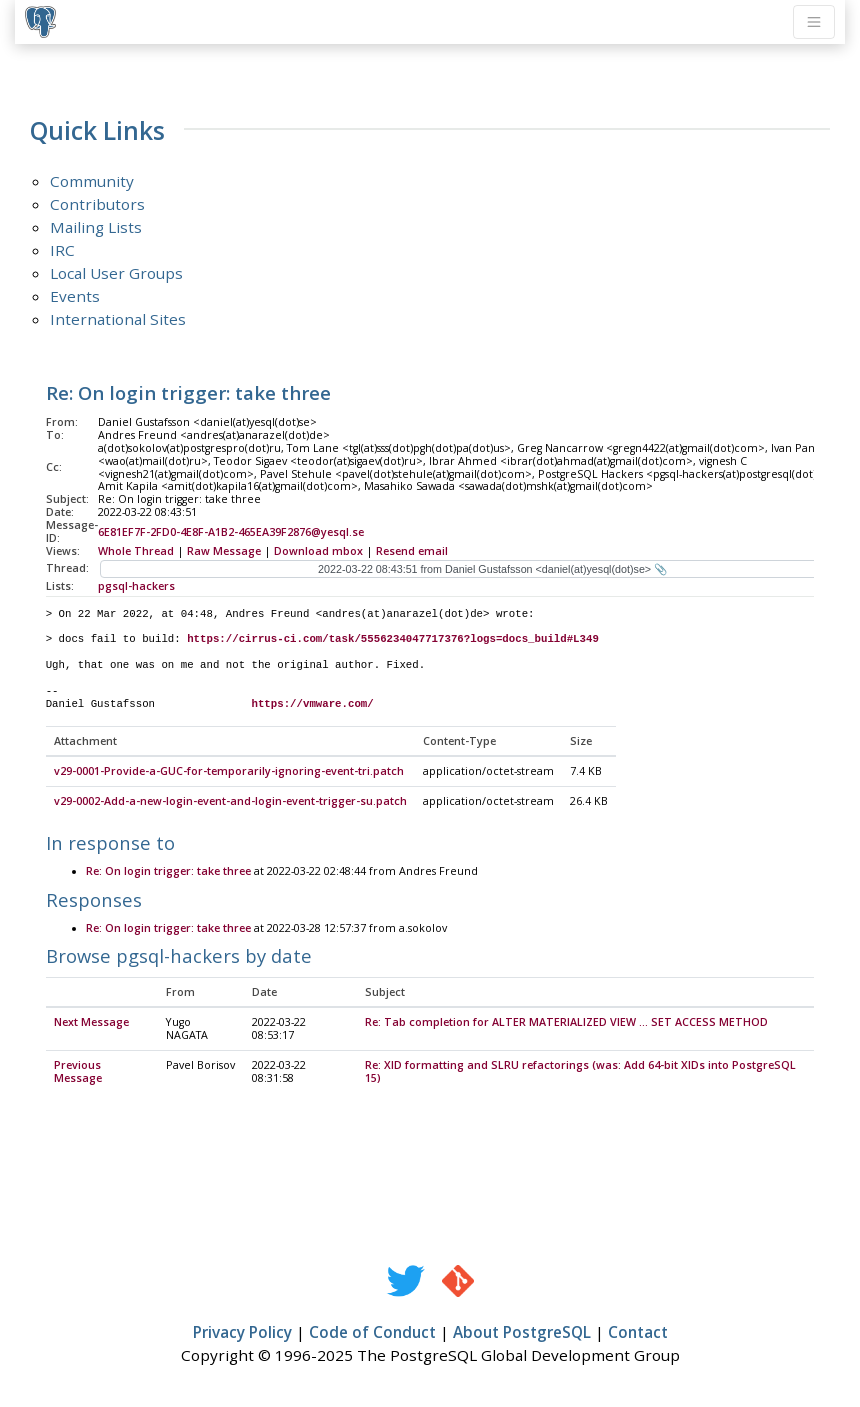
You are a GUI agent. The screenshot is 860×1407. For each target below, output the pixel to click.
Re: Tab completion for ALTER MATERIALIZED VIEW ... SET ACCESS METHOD (566, 1023)
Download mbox (318, 551)
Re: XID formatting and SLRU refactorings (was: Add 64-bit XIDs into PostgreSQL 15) (580, 1072)
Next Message (91, 1023)
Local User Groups (116, 273)
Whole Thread (136, 551)
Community (92, 181)
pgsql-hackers (136, 586)
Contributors (97, 204)
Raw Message (224, 551)
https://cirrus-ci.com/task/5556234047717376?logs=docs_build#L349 (393, 639)
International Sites (118, 319)
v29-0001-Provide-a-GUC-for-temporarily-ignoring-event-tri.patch (229, 772)
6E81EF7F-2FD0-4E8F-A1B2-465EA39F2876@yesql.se (231, 532)
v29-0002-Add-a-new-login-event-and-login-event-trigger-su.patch (230, 802)
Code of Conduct (372, 1333)
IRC (62, 250)
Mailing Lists (96, 227)
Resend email (412, 551)
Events (75, 296)
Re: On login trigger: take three (168, 872)
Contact (638, 1333)
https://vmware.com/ (312, 704)
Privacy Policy (242, 1333)
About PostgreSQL (522, 1333)
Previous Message (78, 1072)
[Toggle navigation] (814, 22)
